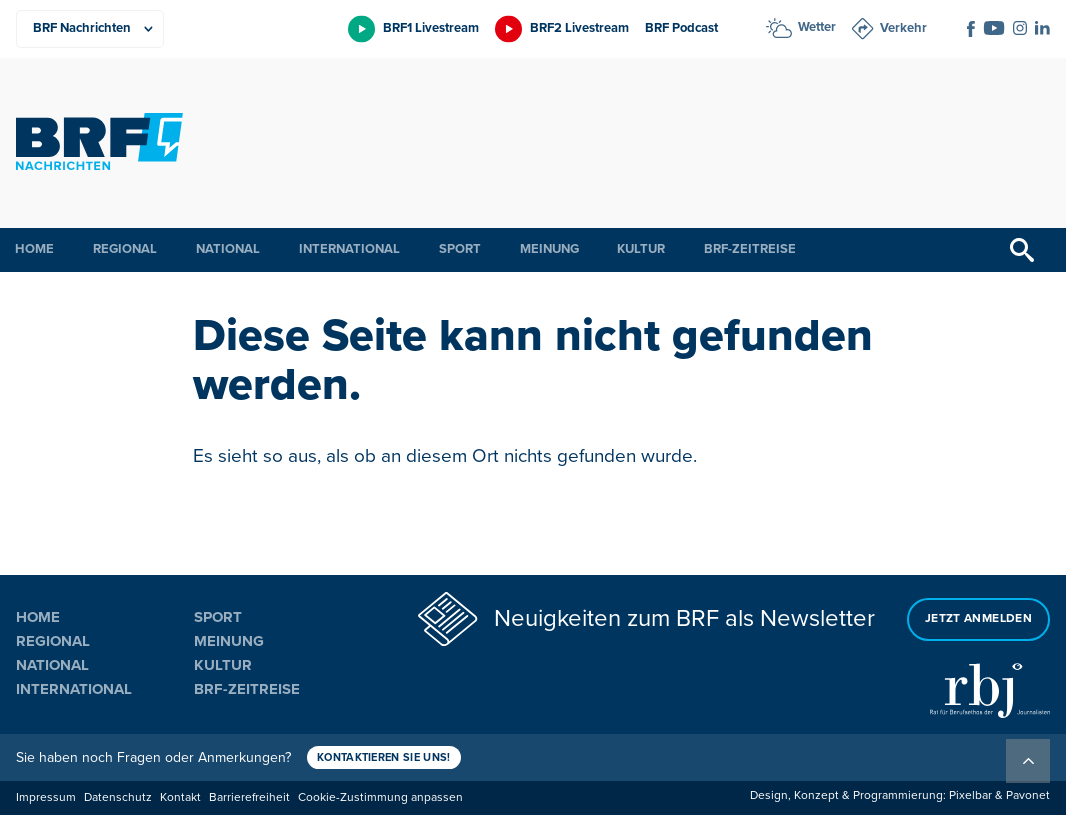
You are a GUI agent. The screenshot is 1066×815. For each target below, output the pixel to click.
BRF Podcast (681, 28)
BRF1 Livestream (431, 28)
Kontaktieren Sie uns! (384, 757)
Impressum (46, 797)
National (228, 249)
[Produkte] (90, 29)
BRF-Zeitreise (750, 249)
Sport (460, 249)
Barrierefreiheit (249, 797)
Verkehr (903, 28)
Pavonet (1028, 795)
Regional (125, 249)
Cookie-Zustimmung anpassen (380, 797)
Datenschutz (118, 797)
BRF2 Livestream (579, 28)
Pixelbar (970, 795)
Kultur (641, 249)
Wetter (817, 27)
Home (34, 249)
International (349, 249)
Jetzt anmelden (978, 618)
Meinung (549, 249)
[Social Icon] (971, 29)
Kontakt (180, 797)
